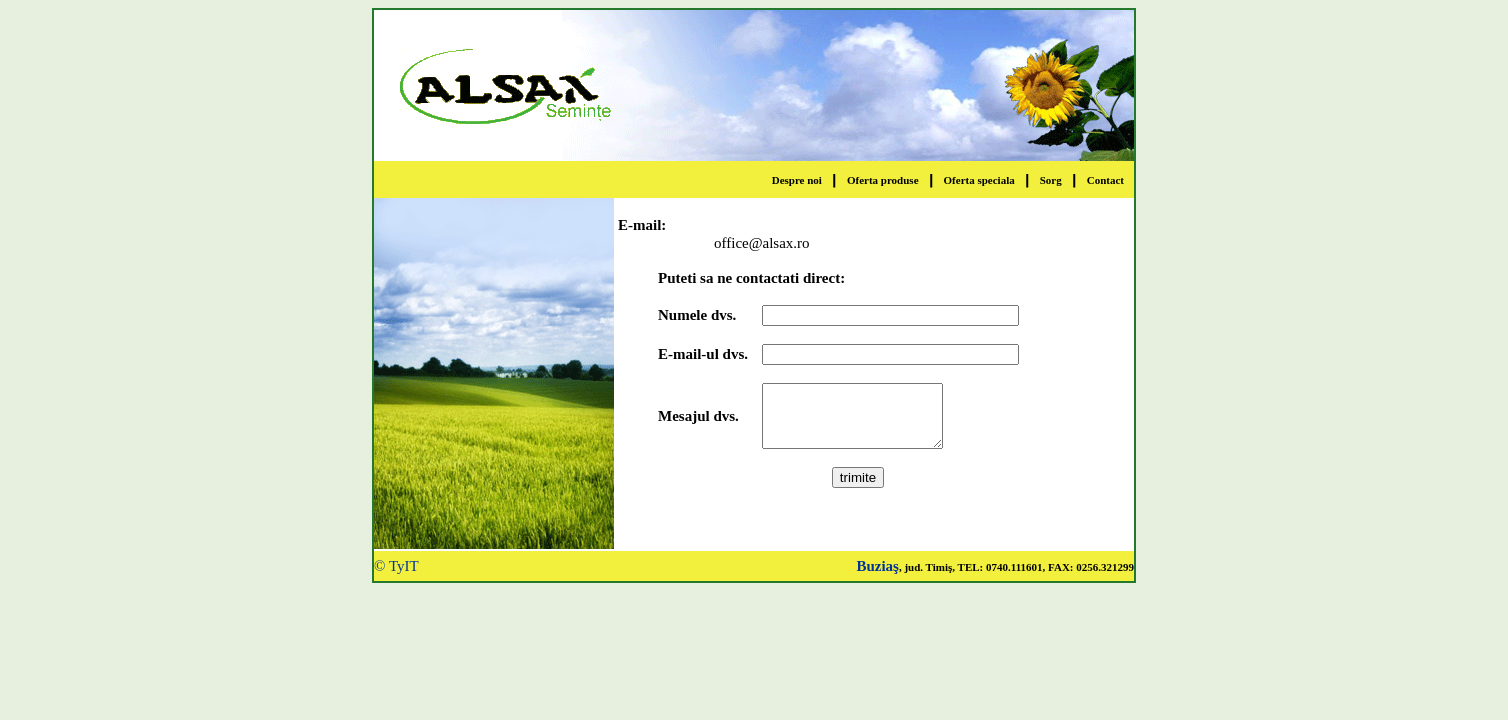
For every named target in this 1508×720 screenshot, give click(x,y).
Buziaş (877, 566)
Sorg (1051, 180)
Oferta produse (883, 180)
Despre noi (797, 180)
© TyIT (396, 566)
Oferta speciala (979, 180)
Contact (1105, 180)
